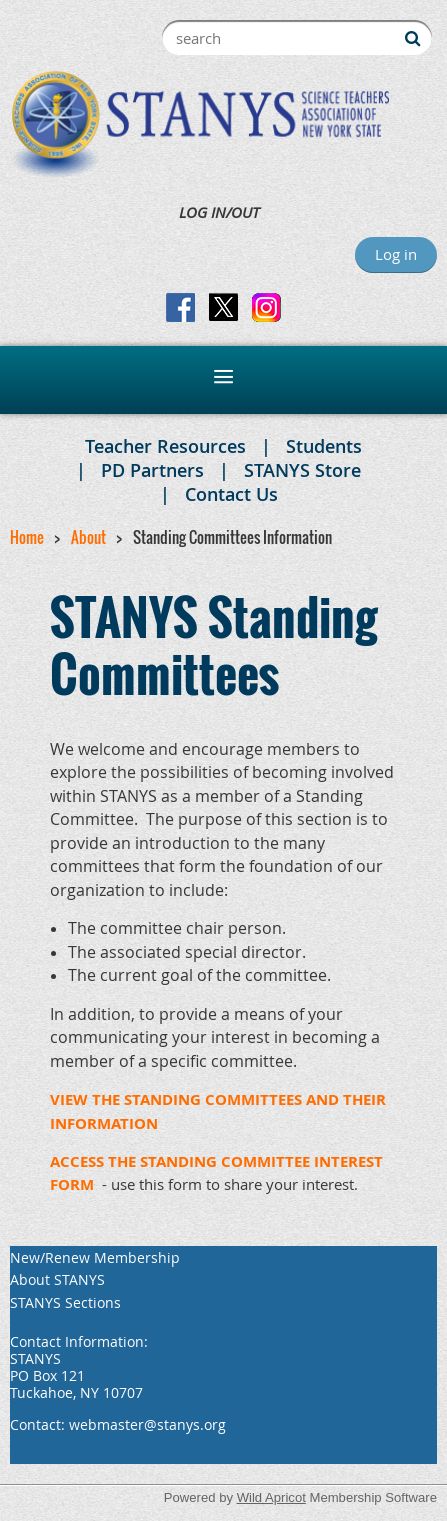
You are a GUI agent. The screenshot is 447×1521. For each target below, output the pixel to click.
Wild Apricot (271, 1497)
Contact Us (231, 494)
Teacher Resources (165, 446)
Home (27, 537)
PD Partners (152, 470)
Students (324, 446)
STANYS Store (302, 470)
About (88, 537)
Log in (396, 254)
